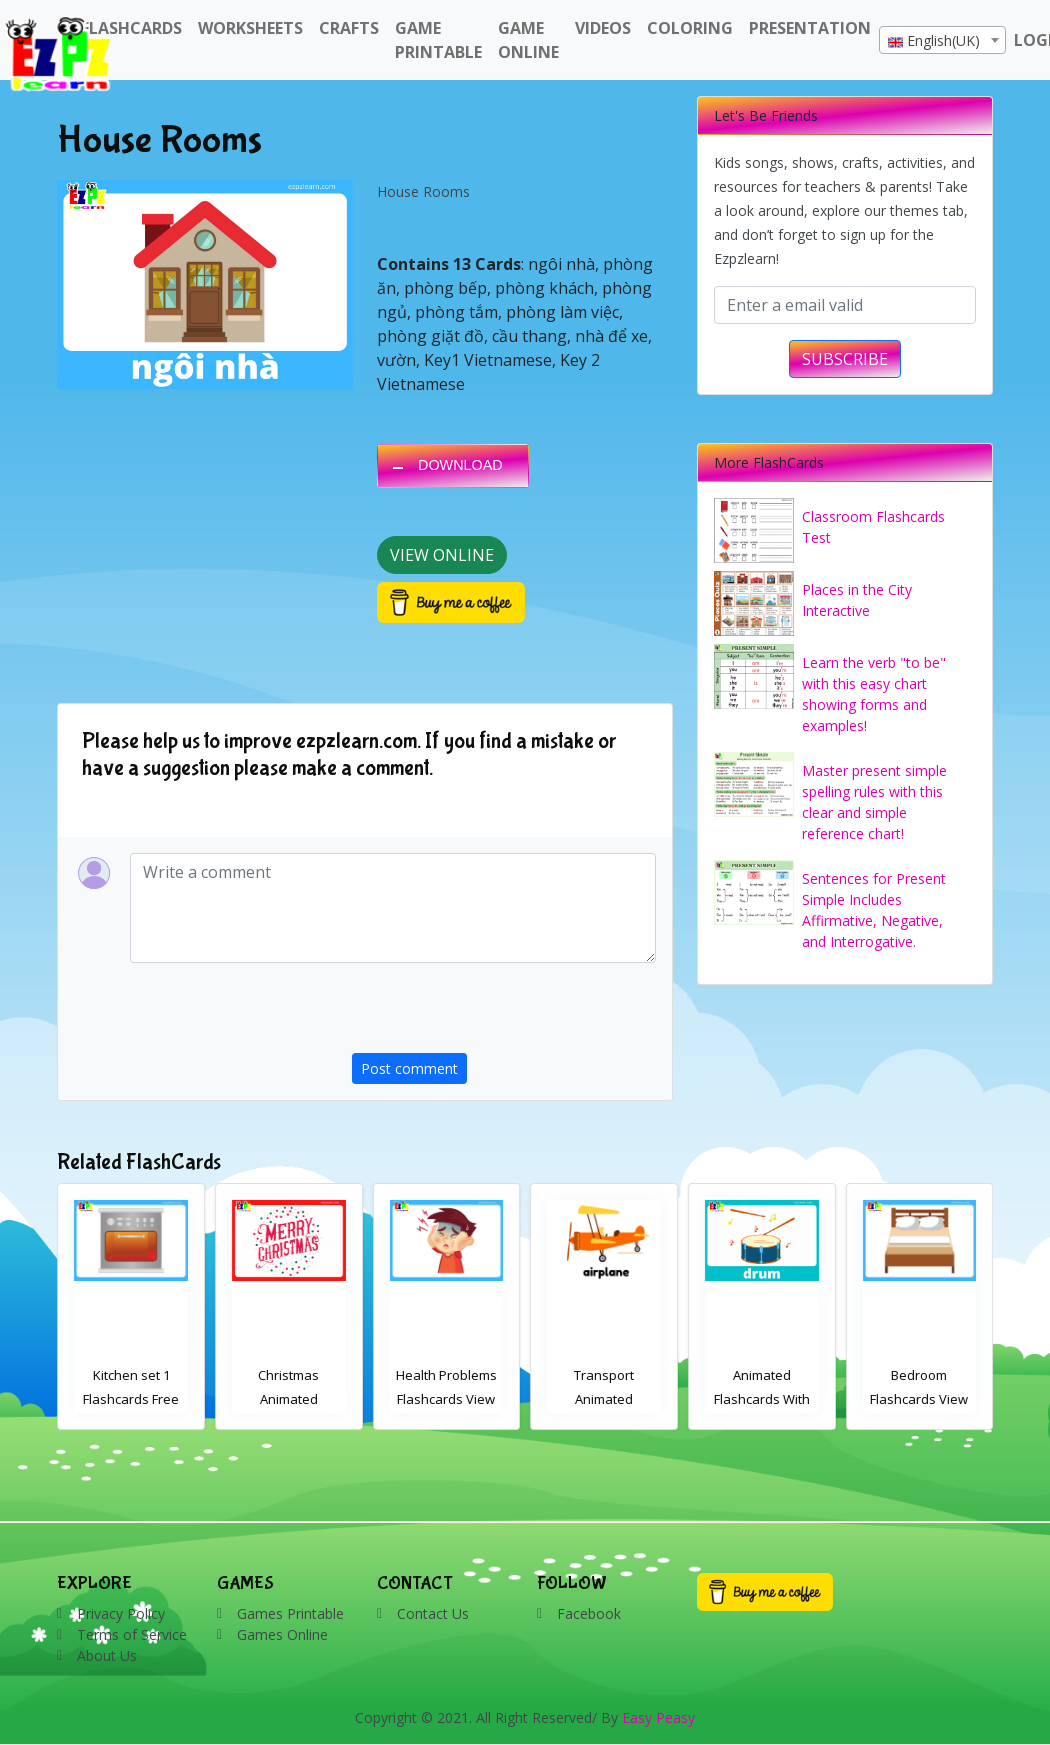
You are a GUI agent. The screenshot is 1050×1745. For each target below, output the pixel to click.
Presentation (810, 28)
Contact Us (433, 1613)
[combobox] (942, 40)
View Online (442, 555)
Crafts (349, 28)
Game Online (528, 40)
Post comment (409, 1068)
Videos (603, 28)
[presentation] (504, 1014)
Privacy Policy (121, 1613)
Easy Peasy (658, 1717)
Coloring (690, 28)
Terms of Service (132, 1634)
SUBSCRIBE (845, 359)
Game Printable (438, 40)
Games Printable (290, 1613)
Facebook (589, 1613)
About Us (107, 1655)
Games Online (282, 1634)
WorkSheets (250, 28)
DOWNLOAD (460, 465)
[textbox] (942, 41)
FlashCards (131, 28)
